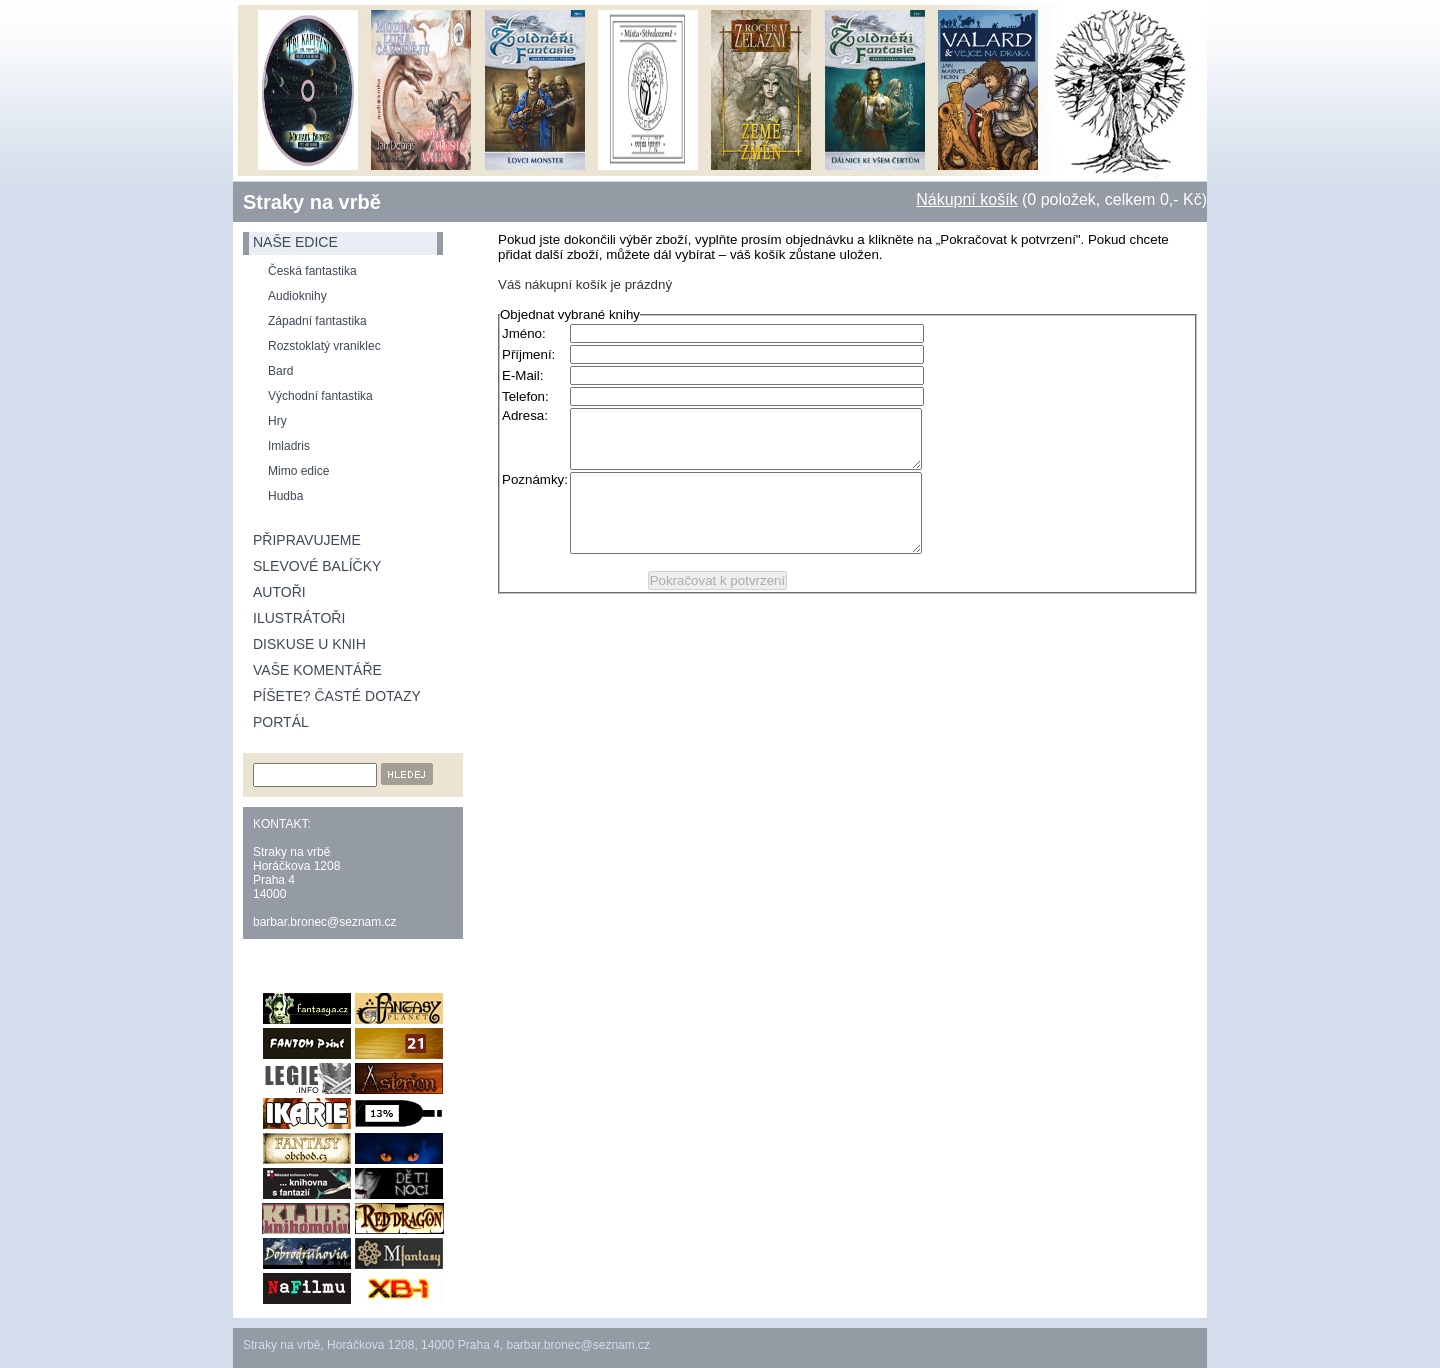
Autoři (279, 592)
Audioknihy (297, 296)
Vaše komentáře (317, 670)
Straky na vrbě (312, 202)
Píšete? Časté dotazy (337, 696)
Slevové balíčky (317, 566)
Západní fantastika (317, 321)
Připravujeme (307, 540)
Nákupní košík (966, 199)
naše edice (295, 242)
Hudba (285, 496)
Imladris (289, 446)
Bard (280, 371)
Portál (281, 722)
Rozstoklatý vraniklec (324, 346)
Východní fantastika (320, 396)
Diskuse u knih (309, 644)
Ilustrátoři (299, 618)
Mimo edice (298, 471)
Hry (277, 421)
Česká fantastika (312, 271)
